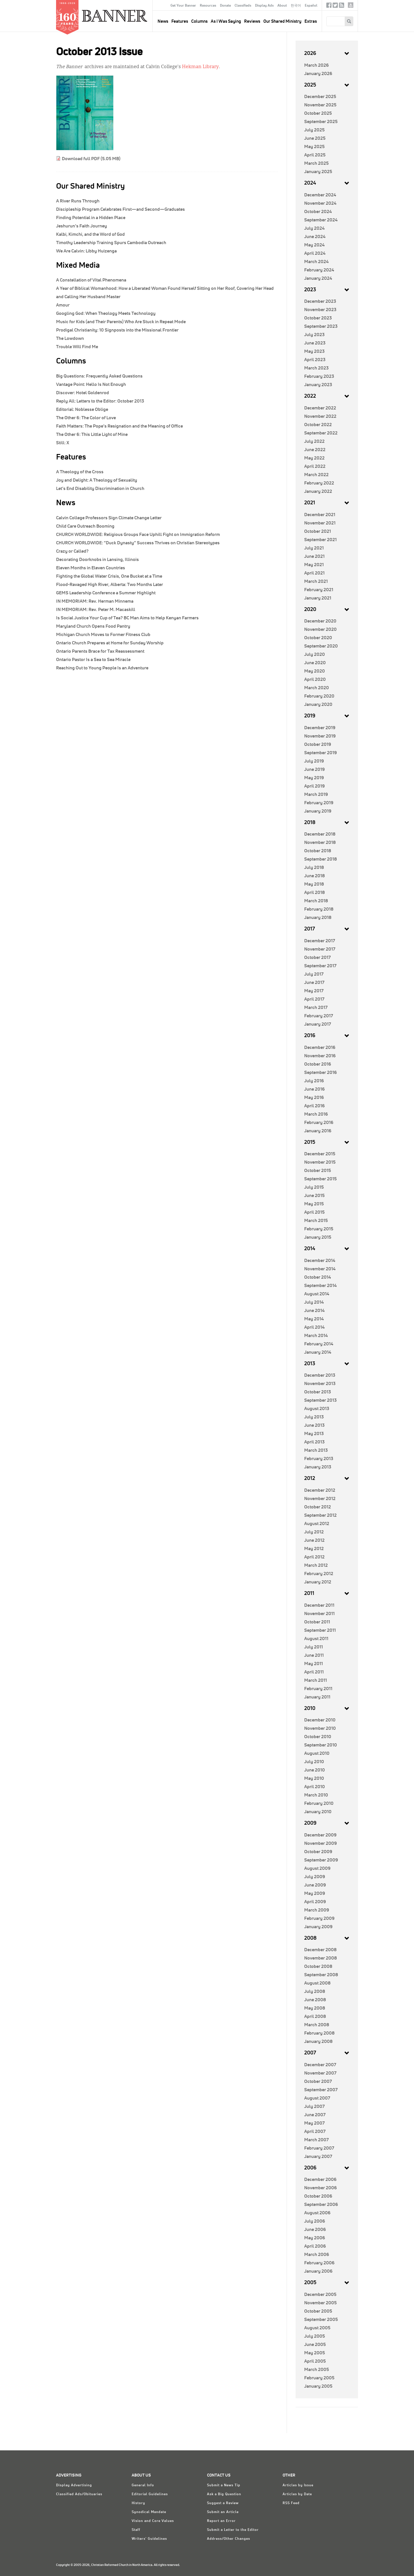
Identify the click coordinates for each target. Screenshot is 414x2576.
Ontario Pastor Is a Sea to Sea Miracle (93, 659)
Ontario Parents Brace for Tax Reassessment (100, 651)
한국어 (296, 5)
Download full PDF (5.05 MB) (91, 158)
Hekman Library (200, 67)
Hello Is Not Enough (91, 384)
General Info (143, 2485)
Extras (310, 21)
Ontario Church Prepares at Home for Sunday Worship (110, 643)
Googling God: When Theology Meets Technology (106, 313)
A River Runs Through (77, 201)
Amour (63, 305)
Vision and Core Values (153, 2521)
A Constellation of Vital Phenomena (91, 280)
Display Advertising (74, 2485)
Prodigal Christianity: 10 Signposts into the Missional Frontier (117, 330)
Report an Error (221, 2521)
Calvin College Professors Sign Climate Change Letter (109, 518)
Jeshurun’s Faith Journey (81, 226)
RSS (341, 6)
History (138, 2503)
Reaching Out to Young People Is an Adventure (102, 668)
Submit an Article (223, 2512)
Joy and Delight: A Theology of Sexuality (96, 480)
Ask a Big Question (224, 2494)
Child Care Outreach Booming (85, 526)
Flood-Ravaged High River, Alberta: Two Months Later (109, 584)
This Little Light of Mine (92, 434)
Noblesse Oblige (82, 409)
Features (179, 21)
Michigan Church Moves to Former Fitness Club (103, 634)
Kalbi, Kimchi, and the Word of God (90, 234)
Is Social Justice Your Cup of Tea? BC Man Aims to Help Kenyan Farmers (127, 618)
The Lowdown (70, 338)
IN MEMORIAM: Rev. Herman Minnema (94, 601)
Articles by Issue (298, 2485)
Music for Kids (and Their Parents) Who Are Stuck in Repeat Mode (121, 321)
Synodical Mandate (149, 2512)
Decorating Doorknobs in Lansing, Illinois (97, 559)
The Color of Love (86, 417)
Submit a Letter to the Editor (233, 2530)
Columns (199, 21)
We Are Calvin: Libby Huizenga (86, 251)
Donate (225, 5)
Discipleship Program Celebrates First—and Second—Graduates (120, 209)
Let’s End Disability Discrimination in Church (100, 488)
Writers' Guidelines (149, 2539)
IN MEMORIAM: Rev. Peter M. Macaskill (95, 609)
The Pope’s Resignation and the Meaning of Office (119, 426)
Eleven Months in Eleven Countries (90, 568)
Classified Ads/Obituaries (79, 2494)
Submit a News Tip (223, 2485)
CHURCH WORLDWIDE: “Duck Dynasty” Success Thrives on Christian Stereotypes (138, 543)
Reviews (252, 21)
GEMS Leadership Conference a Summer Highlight (106, 593)
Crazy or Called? (72, 551)
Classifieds (243, 5)
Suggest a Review (223, 2503)
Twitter (335, 6)
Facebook (328, 6)
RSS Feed (291, 2503)
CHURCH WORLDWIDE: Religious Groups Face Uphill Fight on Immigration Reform (138, 534)
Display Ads (264, 5)
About (282, 5)
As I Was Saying (226, 21)
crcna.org (350, 5)
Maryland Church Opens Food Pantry (93, 626)
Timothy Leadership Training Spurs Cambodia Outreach (111, 242)
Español (311, 5)
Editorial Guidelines (150, 2494)
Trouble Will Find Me (77, 346)
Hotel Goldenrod (82, 392)
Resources (208, 5)
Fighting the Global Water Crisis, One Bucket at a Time (109, 576)
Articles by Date (297, 2494)
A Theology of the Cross (79, 472)
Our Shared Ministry (282, 21)
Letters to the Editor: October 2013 (100, 401)
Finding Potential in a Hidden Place (90, 217)
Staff (136, 2530)
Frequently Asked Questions (99, 376)
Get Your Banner (183, 5)
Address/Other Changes (228, 2539)
